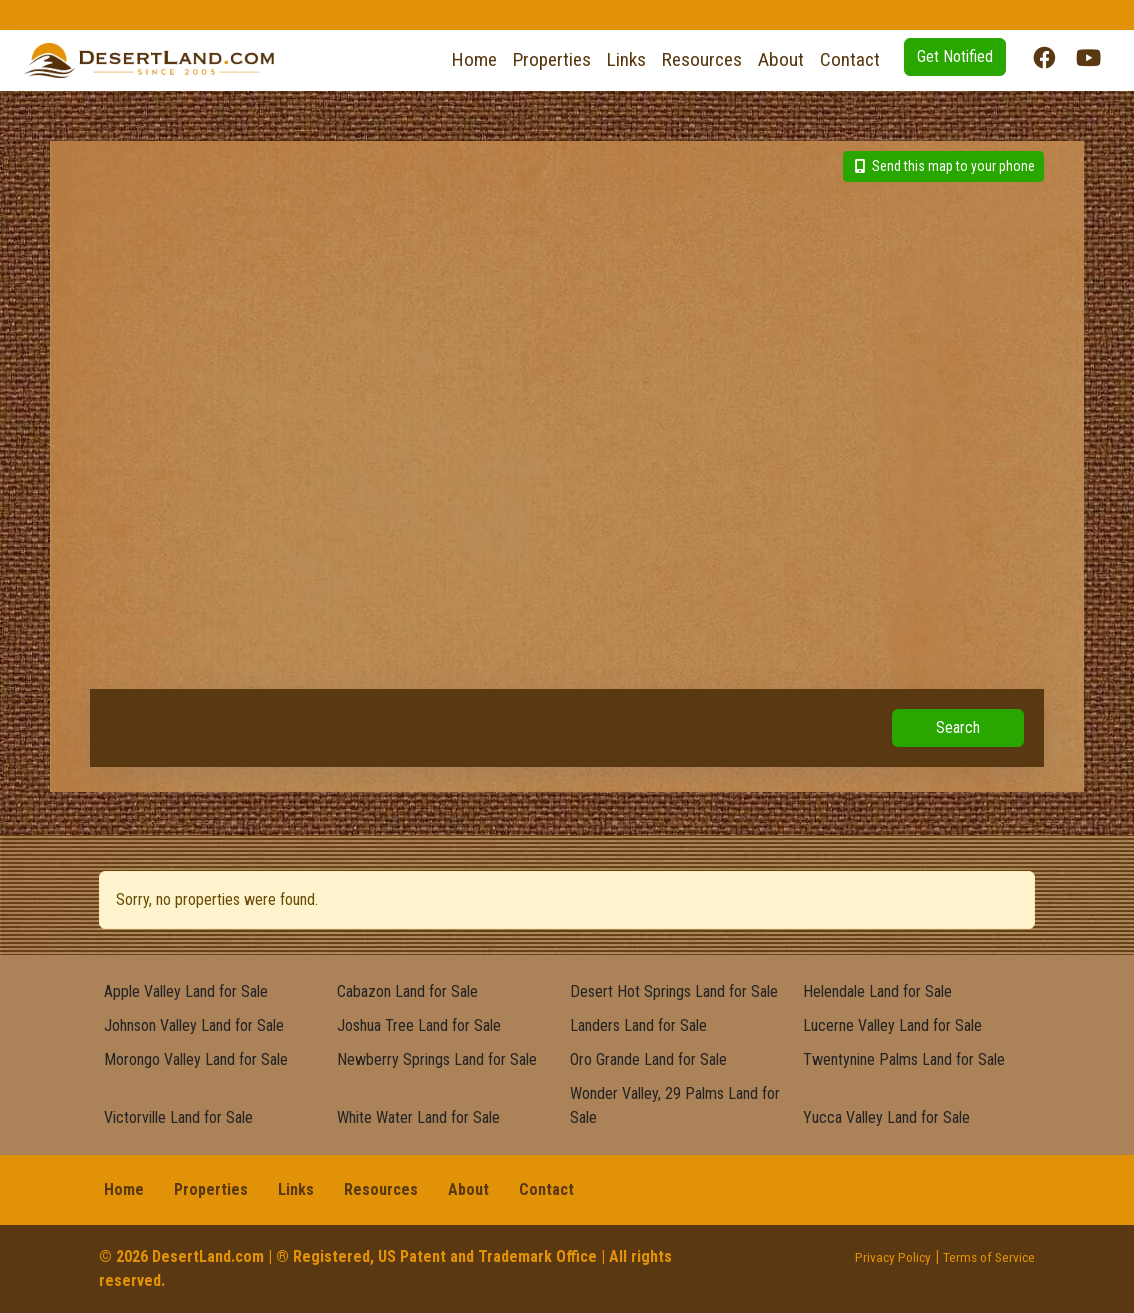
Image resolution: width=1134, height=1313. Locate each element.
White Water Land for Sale (418, 1117)
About (781, 59)
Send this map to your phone (944, 166)
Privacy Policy (893, 1257)
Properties (552, 59)
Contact (850, 59)
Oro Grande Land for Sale (648, 1059)
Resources (702, 59)
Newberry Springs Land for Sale (437, 1059)
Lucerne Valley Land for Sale (892, 1025)
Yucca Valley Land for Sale (886, 1117)
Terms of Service (989, 1257)
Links (626, 59)
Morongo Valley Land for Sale (196, 1059)
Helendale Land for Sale (877, 991)
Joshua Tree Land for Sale (419, 1025)
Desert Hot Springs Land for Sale (674, 991)
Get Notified (955, 56)
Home (474, 59)
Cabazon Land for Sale (407, 991)
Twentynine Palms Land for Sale (904, 1059)
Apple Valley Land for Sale (186, 991)
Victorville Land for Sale (178, 1117)
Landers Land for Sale (638, 1025)
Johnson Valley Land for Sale (194, 1025)
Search (958, 727)
